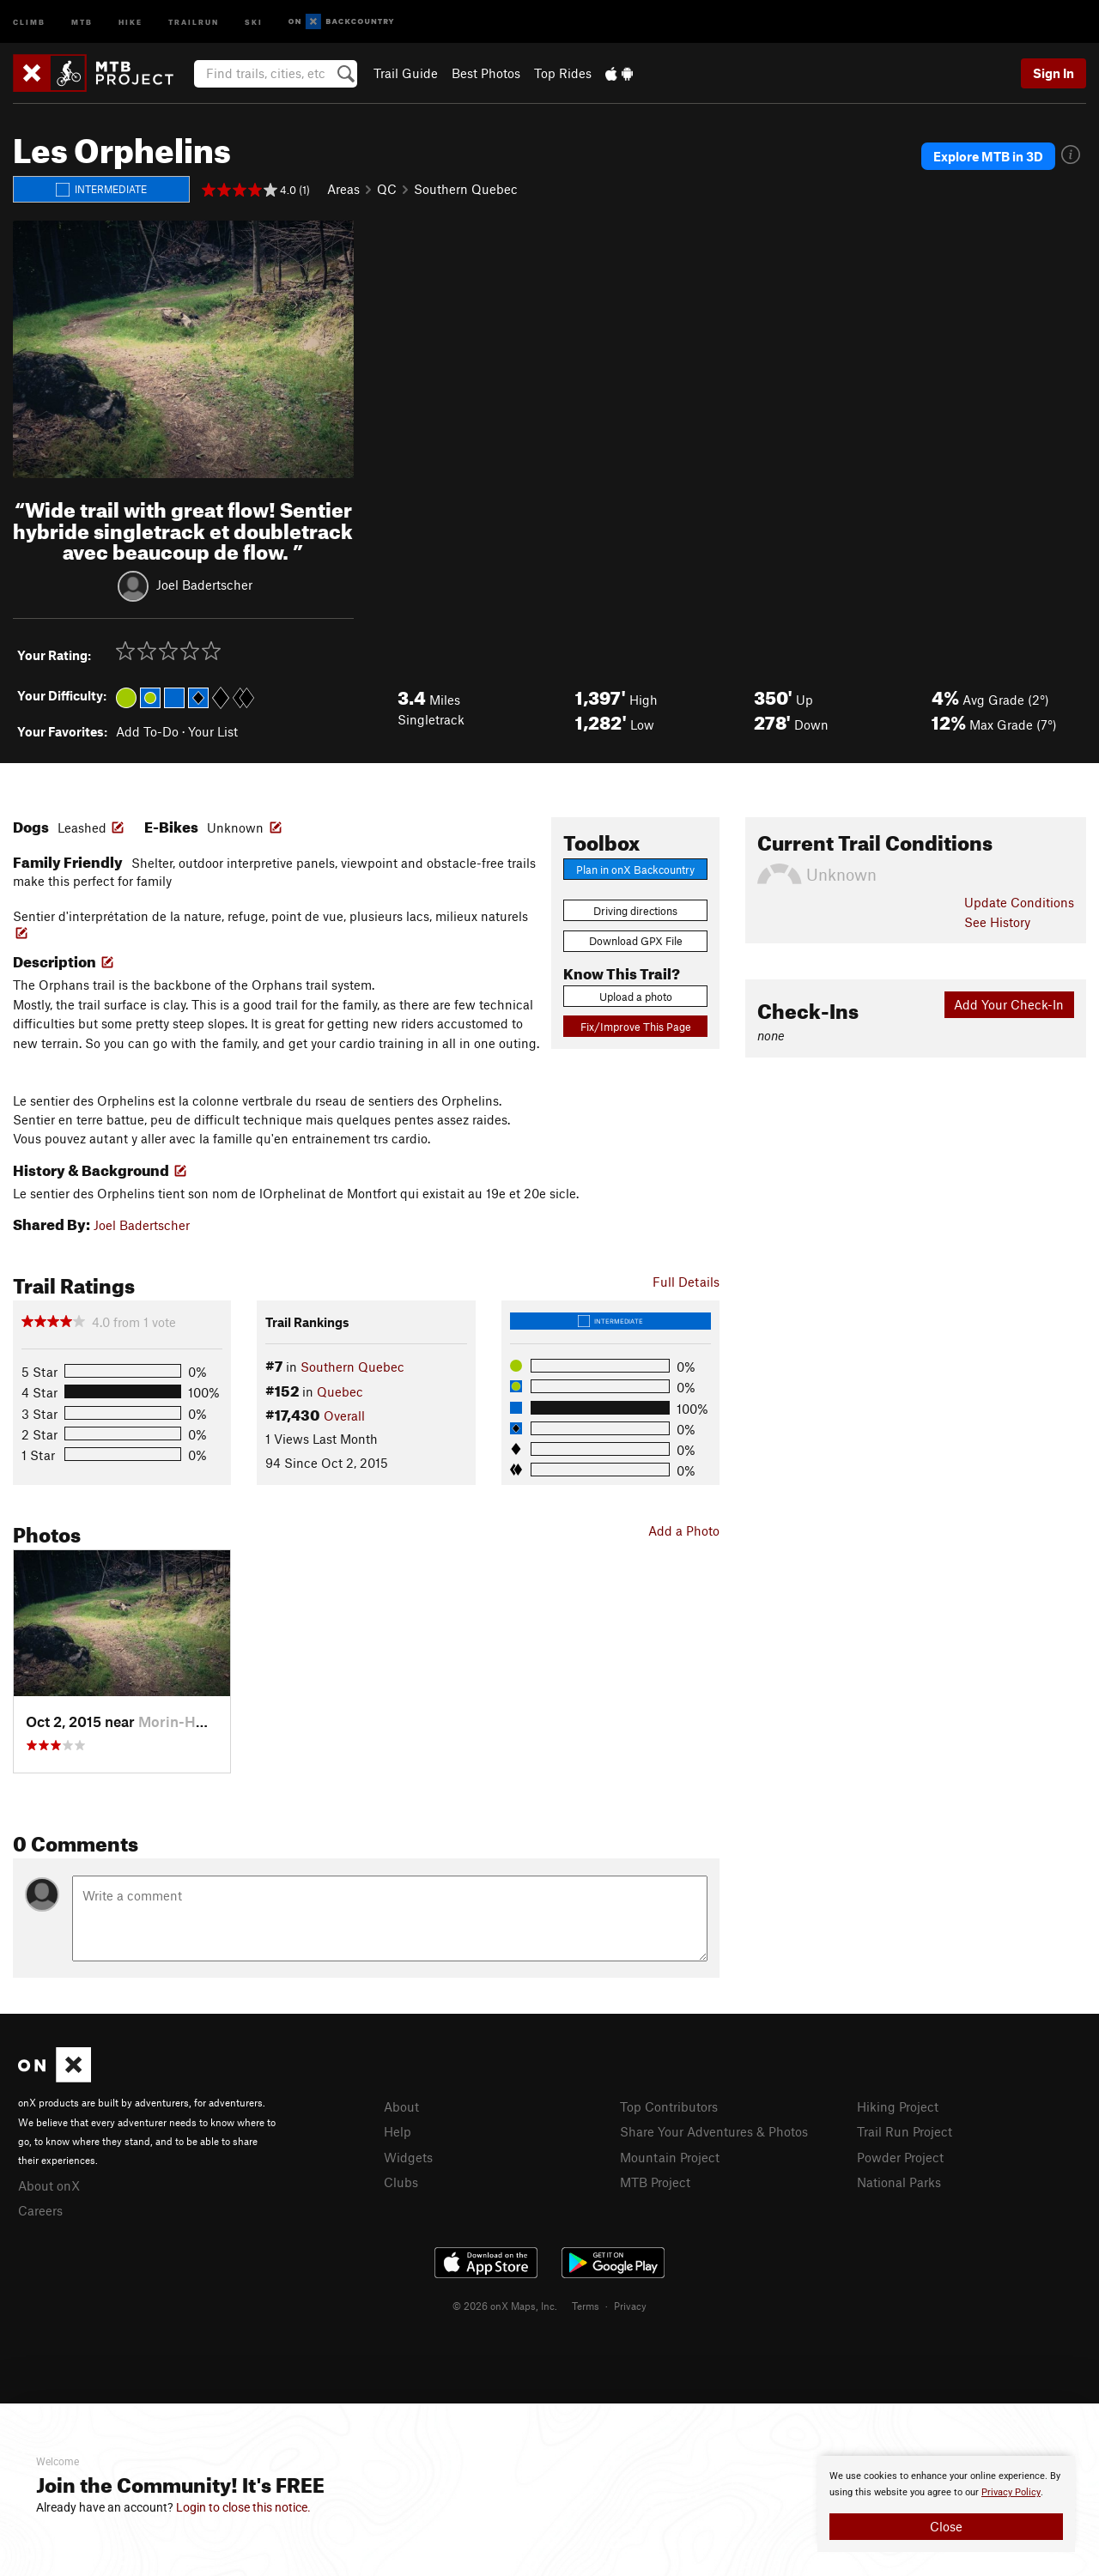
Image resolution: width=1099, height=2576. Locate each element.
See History (997, 922)
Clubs (401, 2182)
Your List (213, 731)
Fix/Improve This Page (635, 1026)
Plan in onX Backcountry (635, 869)
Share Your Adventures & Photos (714, 2131)
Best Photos (486, 73)
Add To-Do (147, 731)
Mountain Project (670, 2157)
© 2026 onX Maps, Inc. (504, 2306)
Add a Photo (684, 1530)
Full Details (686, 1281)
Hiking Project (897, 2106)
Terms (585, 2306)
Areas (343, 189)
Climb (29, 21)
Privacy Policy (1011, 2492)
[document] (946, 2504)
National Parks (899, 2182)
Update (1019, 902)
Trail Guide (405, 73)
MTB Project (655, 2182)
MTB (82, 21)
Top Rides (563, 73)
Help (397, 2131)
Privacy (630, 2306)
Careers (40, 2210)
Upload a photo (635, 996)
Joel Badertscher (204, 584)
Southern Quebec (466, 189)
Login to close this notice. (243, 2507)
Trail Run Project (904, 2131)
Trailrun (193, 21)
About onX (49, 2185)
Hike (130, 21)
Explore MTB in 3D (988, 156)
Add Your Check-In (1009, 1004)
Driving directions (635, 911)
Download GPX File (636, 941)
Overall (344, 1415)
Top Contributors (669, 2106)
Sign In (1053, 73)
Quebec (340, 1391)
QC (387, 189)
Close (946, 2526)
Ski (254, 21)
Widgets (408, 2157)
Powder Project (900, 2157)
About (401, 2106)
